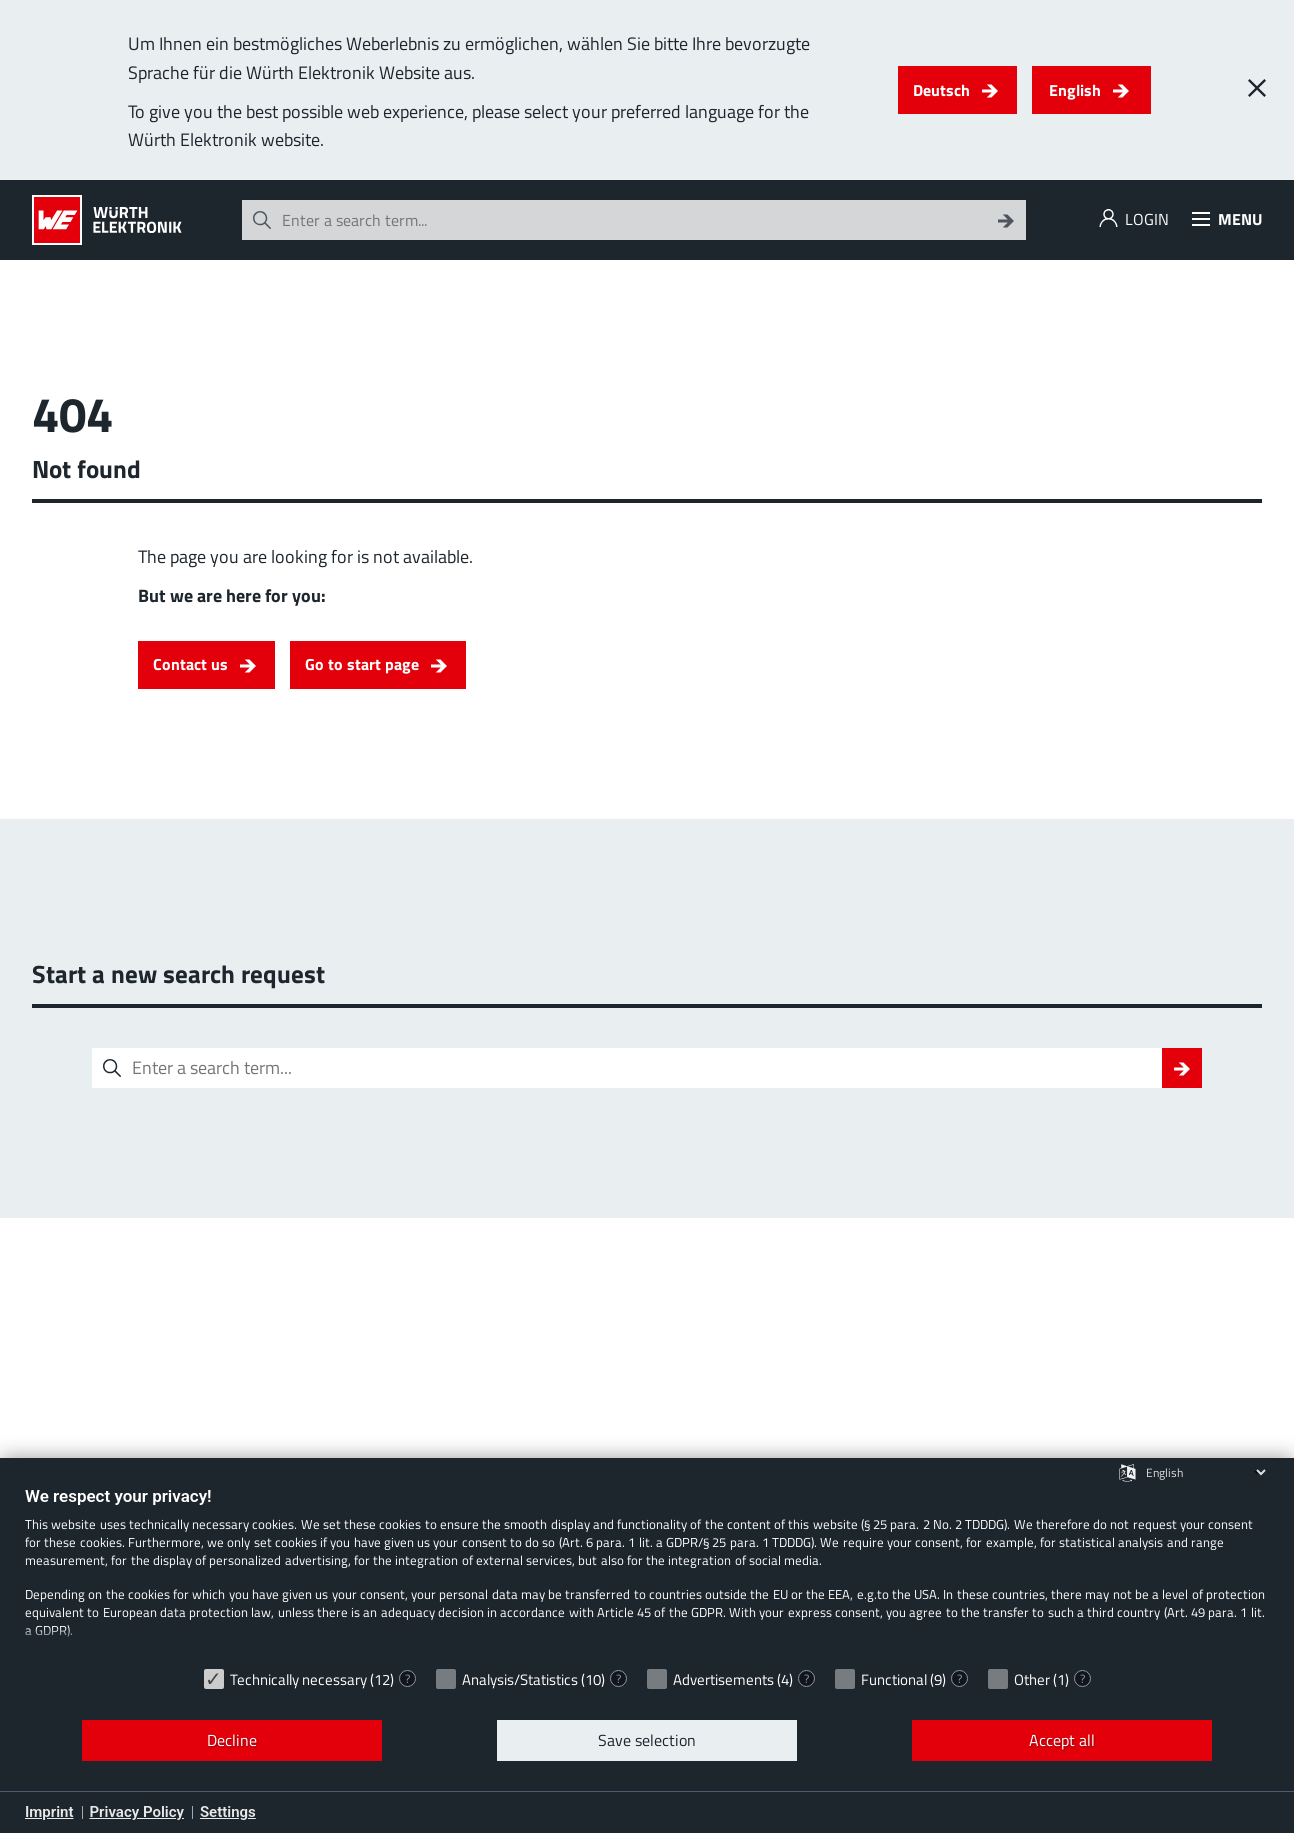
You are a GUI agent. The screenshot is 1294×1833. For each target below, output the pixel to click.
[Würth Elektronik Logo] (107, 220)
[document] (647, 1571)
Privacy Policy (137, 1812)
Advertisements (723, 1679)
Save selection (647, 1740)
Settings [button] (228, 1812)
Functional (894, 1679)
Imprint (49, 1812)
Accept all (1062, 1740)
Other (1032, 1679)
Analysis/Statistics (520, 1679)
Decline (232, 1740)
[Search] (1006, 220)
